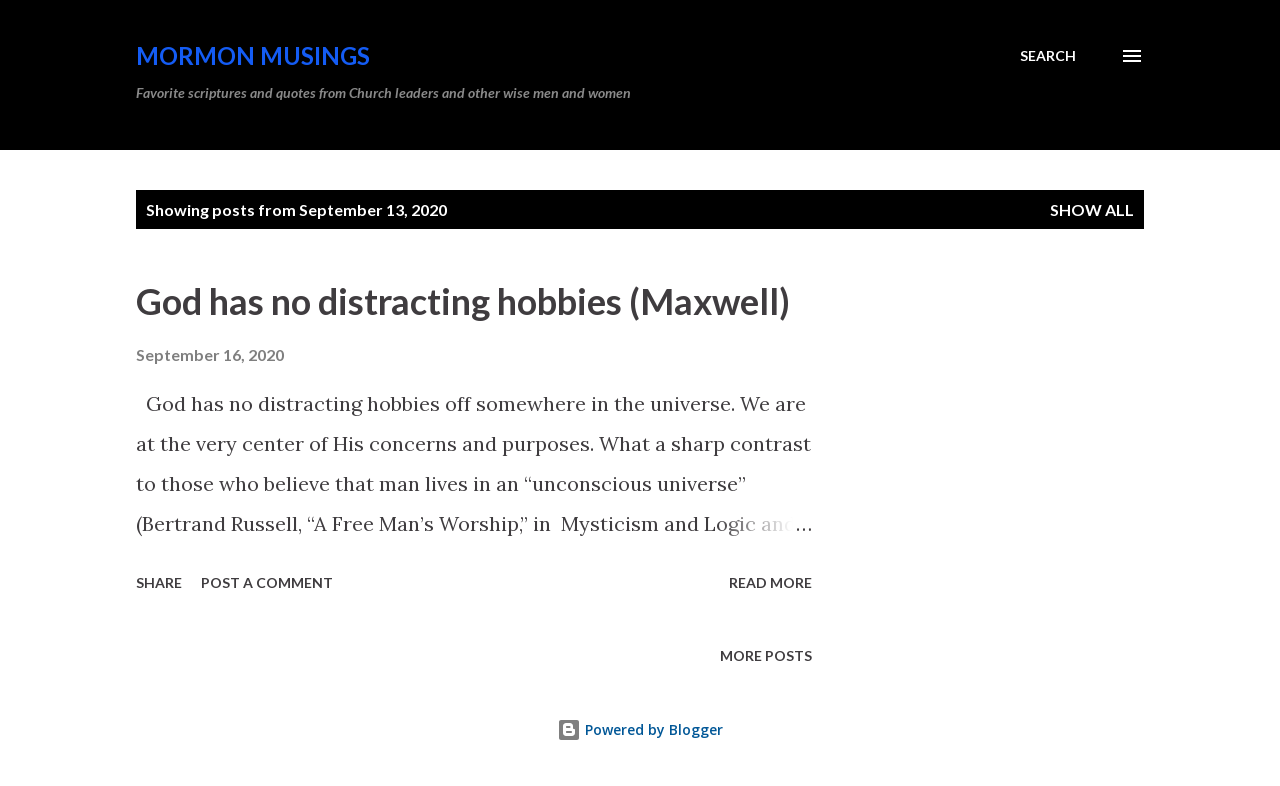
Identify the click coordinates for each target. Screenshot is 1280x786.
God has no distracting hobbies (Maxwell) (463, 301)
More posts (766, 655)
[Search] (1048, 56)
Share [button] (159, 582)
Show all (1092, 209)
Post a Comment (267, 582)
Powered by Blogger (640, 729)
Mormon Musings (253, 55)
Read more (770, 582)
